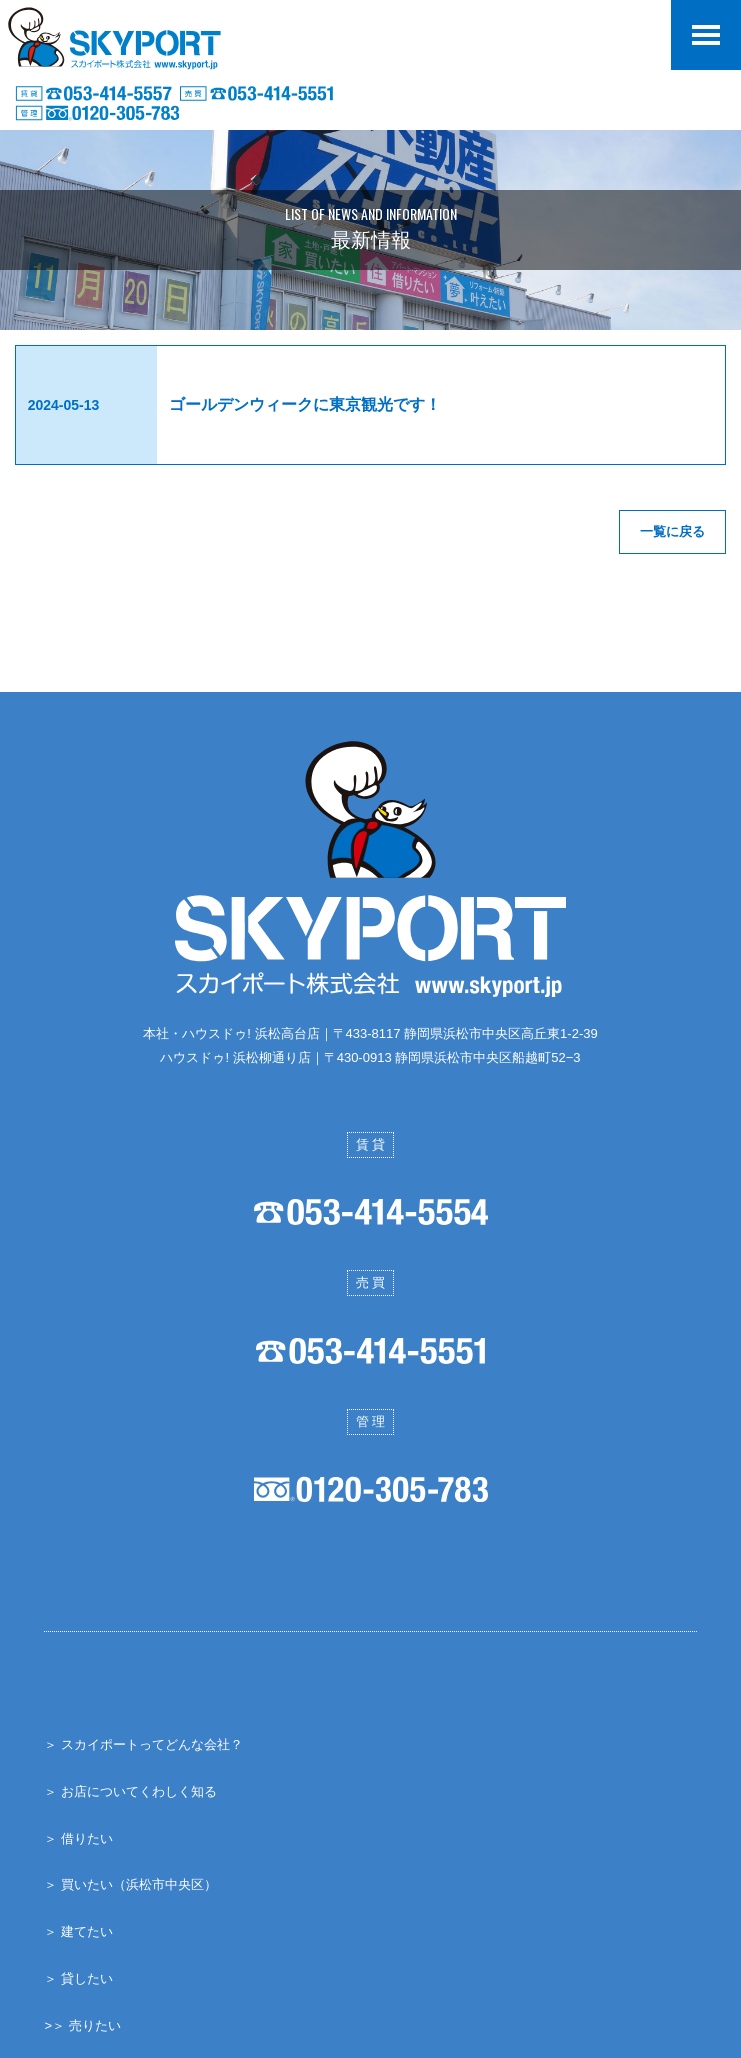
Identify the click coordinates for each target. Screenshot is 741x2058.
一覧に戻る (672, 531)
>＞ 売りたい (82, 2023)
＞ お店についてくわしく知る (130, 1790)
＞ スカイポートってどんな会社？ (143, 1743)
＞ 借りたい (78, 1836)
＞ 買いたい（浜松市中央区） (130, 1883)
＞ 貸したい (78, 1977)
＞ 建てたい (78, 1930)
